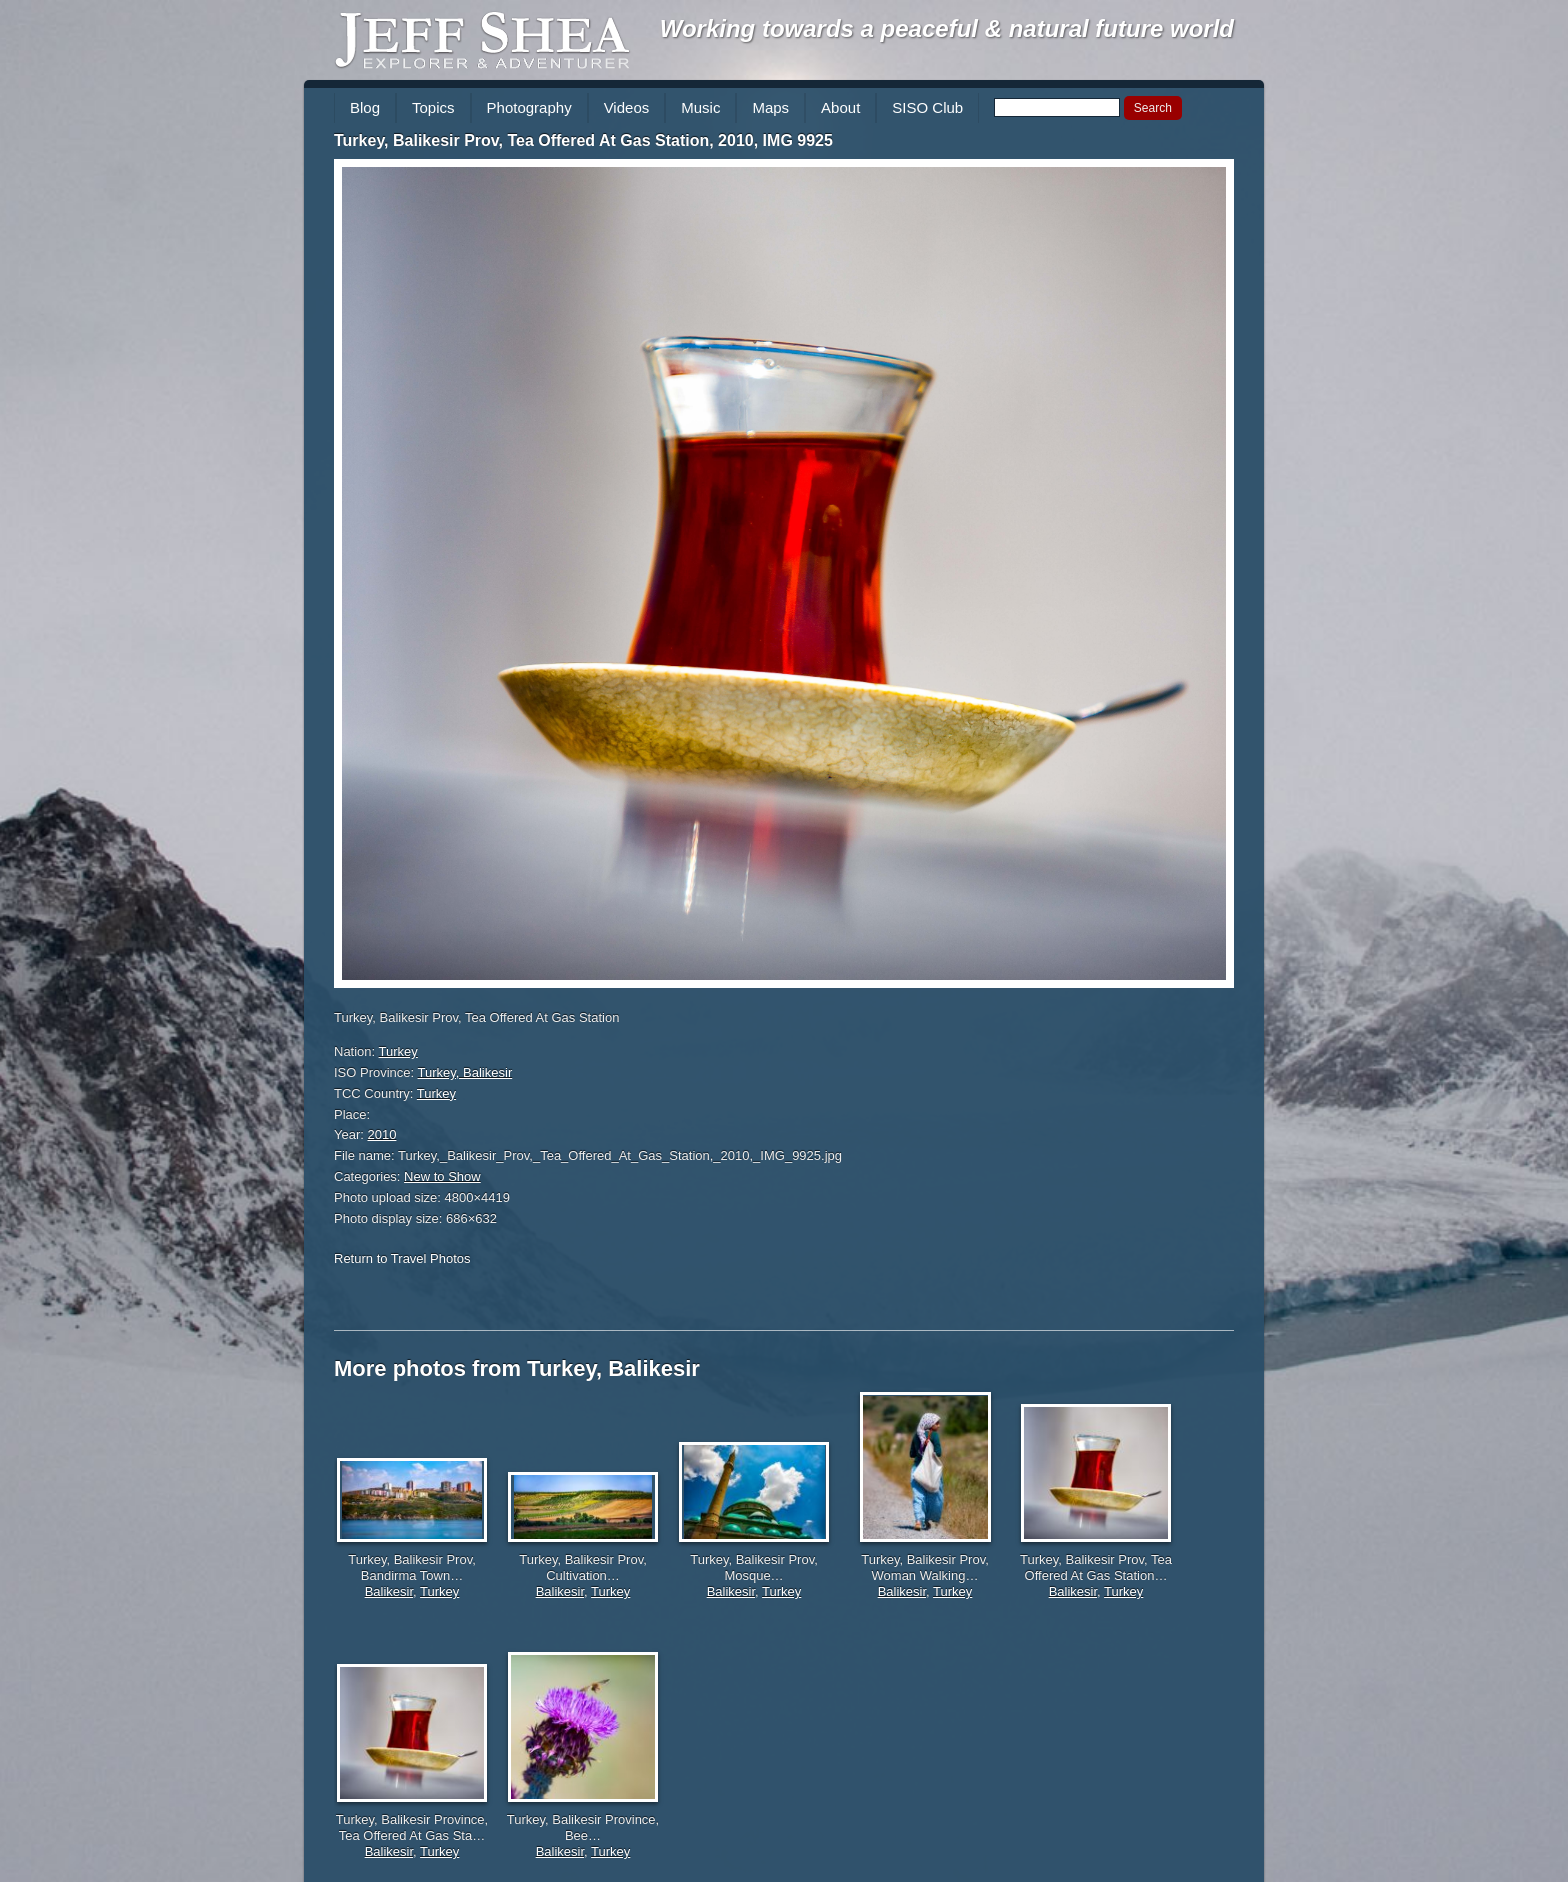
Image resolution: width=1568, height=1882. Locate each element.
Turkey (398, 1051)
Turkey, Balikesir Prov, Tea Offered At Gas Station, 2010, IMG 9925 (583, 140)
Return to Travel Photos (402, 1258)
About (840, 107)
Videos (627, 107)
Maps (770, 107)
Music (700, 107)
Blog (365, 107)
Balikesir (389, 1591)
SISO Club (927, 107)
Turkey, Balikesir (465, 1072)
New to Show (442, 1176)
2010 (382, 1134)
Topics (433, 107)
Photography (529, 107)
